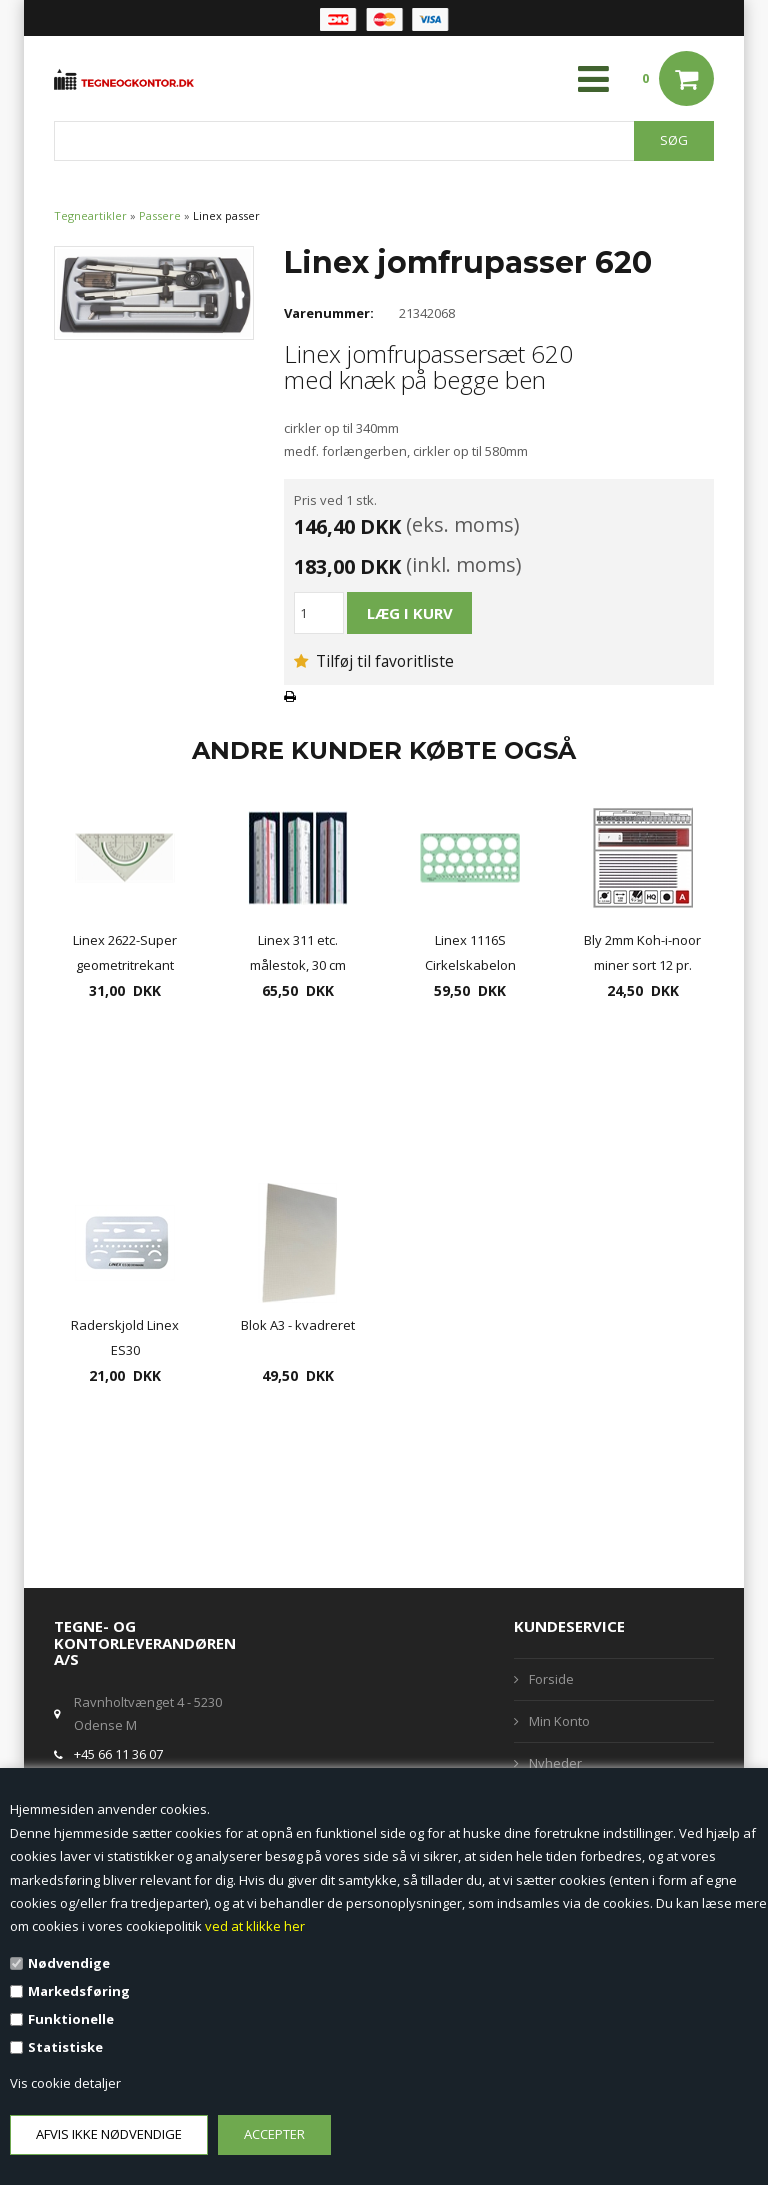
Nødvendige (69, 1963)
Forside (551, 1679)
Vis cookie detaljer (65, 2083)
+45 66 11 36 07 (118, 1754)
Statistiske (65, 2047)
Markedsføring (79, 1991)
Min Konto (559, 1721)
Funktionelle (71, 2019)
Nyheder (555, 1763)
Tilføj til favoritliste (374, 661)
